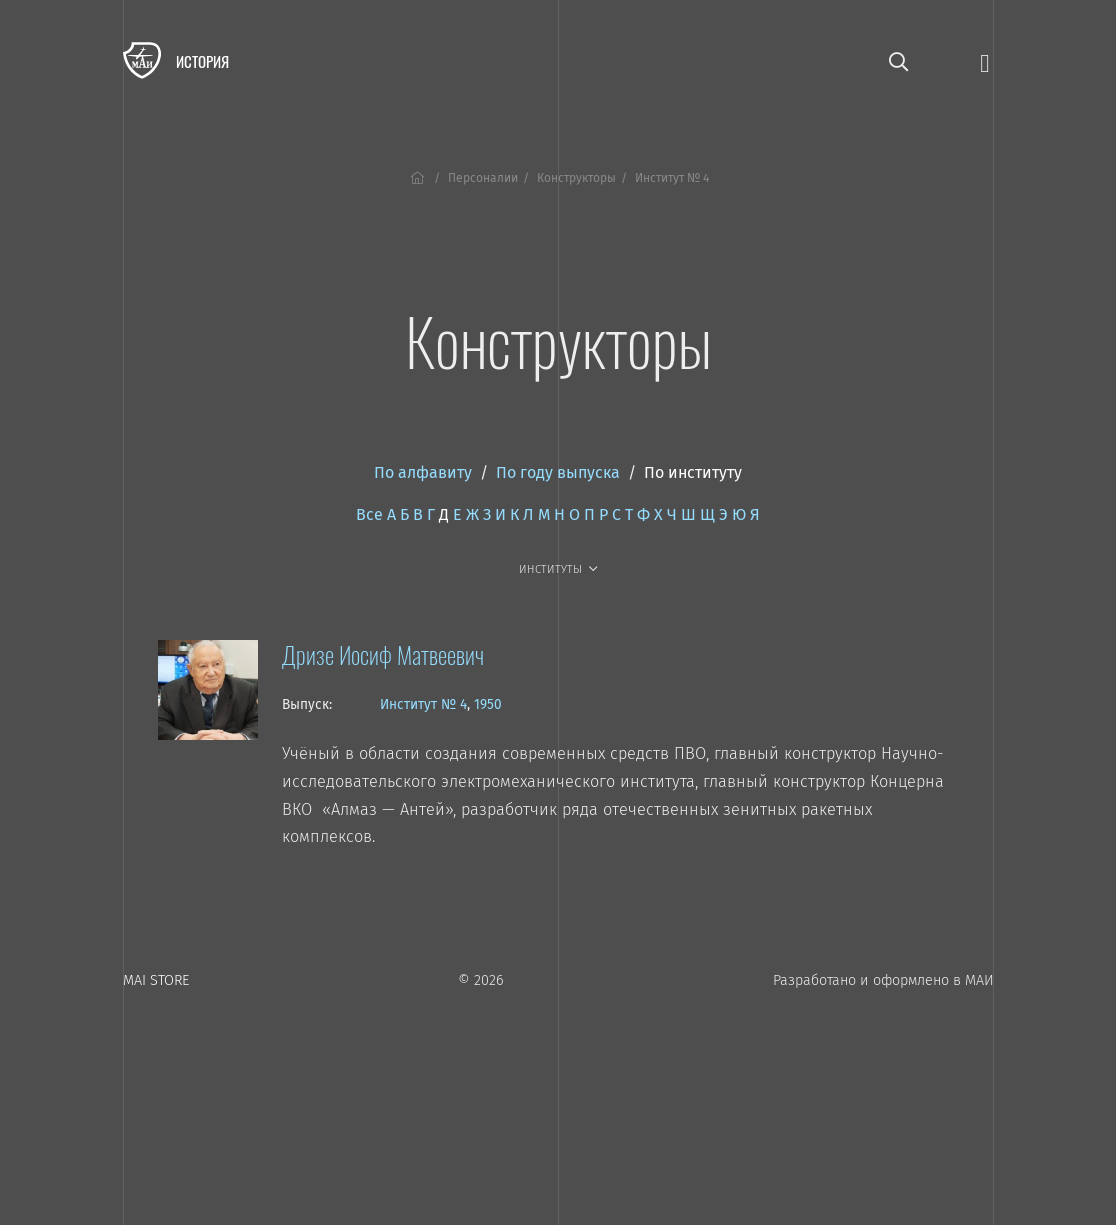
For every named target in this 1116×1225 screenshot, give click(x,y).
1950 (488, 704)
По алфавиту (423, 472)
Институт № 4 (423, 704)
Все (369, 514)
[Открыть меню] (984, 61)
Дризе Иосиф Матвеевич (383, 654)
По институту (693, 472)
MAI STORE (156, 980)
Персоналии (483, 178)
